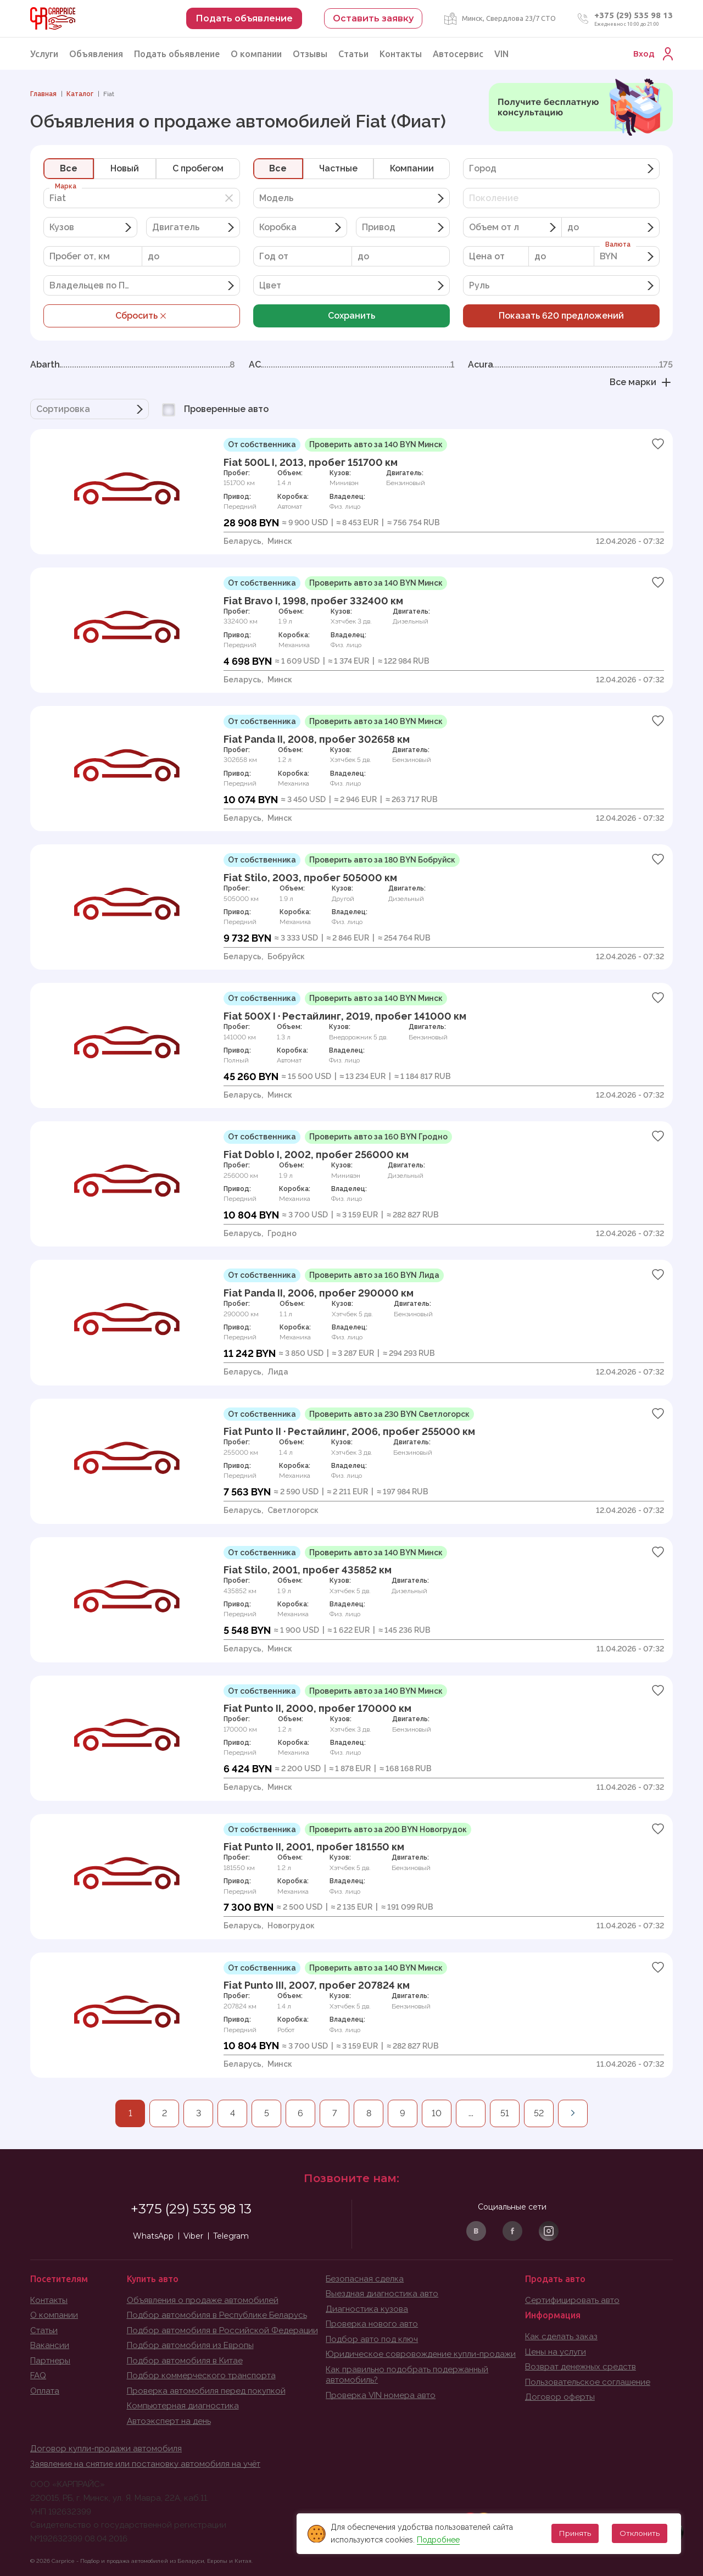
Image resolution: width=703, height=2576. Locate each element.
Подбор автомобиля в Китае (185, 2361)
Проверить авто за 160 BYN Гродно (378, 1136)
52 (539, 2113)
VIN (501, 54)
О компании (256, 54)
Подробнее (438, 2539)
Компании (412, 168)
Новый (124, 168)
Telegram (231, 2236)
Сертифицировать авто (572, 2300)
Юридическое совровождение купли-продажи (421, 2354)
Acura (570, 364)
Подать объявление (244, 18)
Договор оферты (560, 2397)
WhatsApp (153, 2236)
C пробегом (198, 168)
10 (437, 2113)
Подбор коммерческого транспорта (201, 2375)
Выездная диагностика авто (382, 2294)
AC (351, 364)
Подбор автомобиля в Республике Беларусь (217, 2315)
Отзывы (310, 54)
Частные (338, 168)
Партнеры (50, 2361)
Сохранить (351, 315)
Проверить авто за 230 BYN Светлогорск (389, 1414)
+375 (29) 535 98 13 (633, 15)
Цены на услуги (555, 2352)
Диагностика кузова (367, 2309)
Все (68, 168)
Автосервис (458, 54)
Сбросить (142, 315)
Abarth (132, 364)
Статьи (353, 54)
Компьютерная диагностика (183, 2406)
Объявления (96, 54)
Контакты (401, 54)
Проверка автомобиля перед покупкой (206, 2391)
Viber (193, 2236)
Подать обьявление (177, 54)
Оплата (44, 2391)
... (470, 2113)
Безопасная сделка (365, 2279)
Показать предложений (561, 315)
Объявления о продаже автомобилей (202, 2300)
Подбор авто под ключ (372, 2339)
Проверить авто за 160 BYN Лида (374, 1275)
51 (504, 2113)
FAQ (38, 2375)
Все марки (641, 382)
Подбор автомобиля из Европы (190, 2345)
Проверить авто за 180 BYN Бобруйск (382, 859)
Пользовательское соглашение (587, 2382)
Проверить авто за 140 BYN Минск (376, 444)
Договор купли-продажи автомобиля (106, 2448)
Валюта (618, 244)
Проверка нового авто (372, 2324)
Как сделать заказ (561, 2336)
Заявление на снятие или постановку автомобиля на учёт (145, 2464)
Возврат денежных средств (580, 2367)
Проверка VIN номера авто (381, 2395)
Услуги (44, 54)
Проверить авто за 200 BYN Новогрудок (388, 1829)
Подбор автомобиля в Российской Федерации (222, 2330)
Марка (65, 186)
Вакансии (49, 2345)
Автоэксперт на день (169, 2421)
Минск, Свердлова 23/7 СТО (509, 18)
